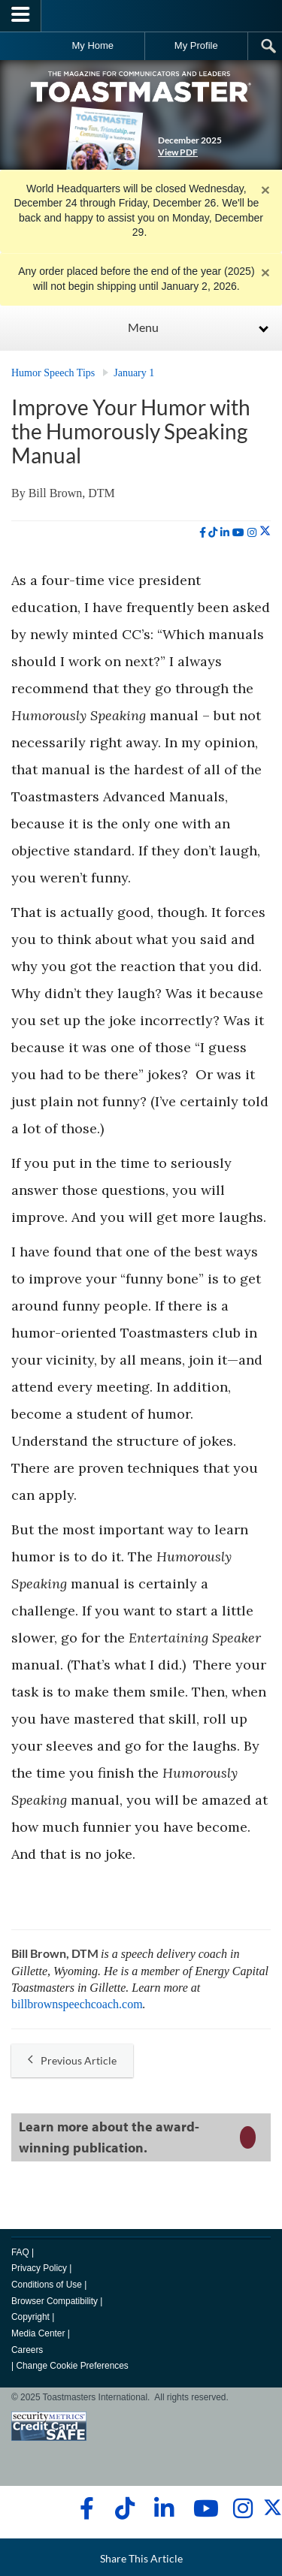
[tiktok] (212, 532)
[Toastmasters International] (141, 15)
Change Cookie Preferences (72, 2365)
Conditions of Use (46, 2284)
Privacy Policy (39, 2268)
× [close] (265, 190)
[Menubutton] (20, 16)
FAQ (20, 2252)
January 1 (134, 373)
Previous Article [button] (72, 2060)
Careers (27, 2350)
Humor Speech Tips (53, 373)
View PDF (178, 152)
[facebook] (202, 532)
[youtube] (238, 532)
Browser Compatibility (54, 2301)
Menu (143, 327)
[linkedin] (224, 532)
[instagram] (251, 532)
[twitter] (265, 532)
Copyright (30, 2317)
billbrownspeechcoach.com (77, 2004)
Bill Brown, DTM (72, 493)
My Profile (196, 45)
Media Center (38, 2333)
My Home (92, 45)
